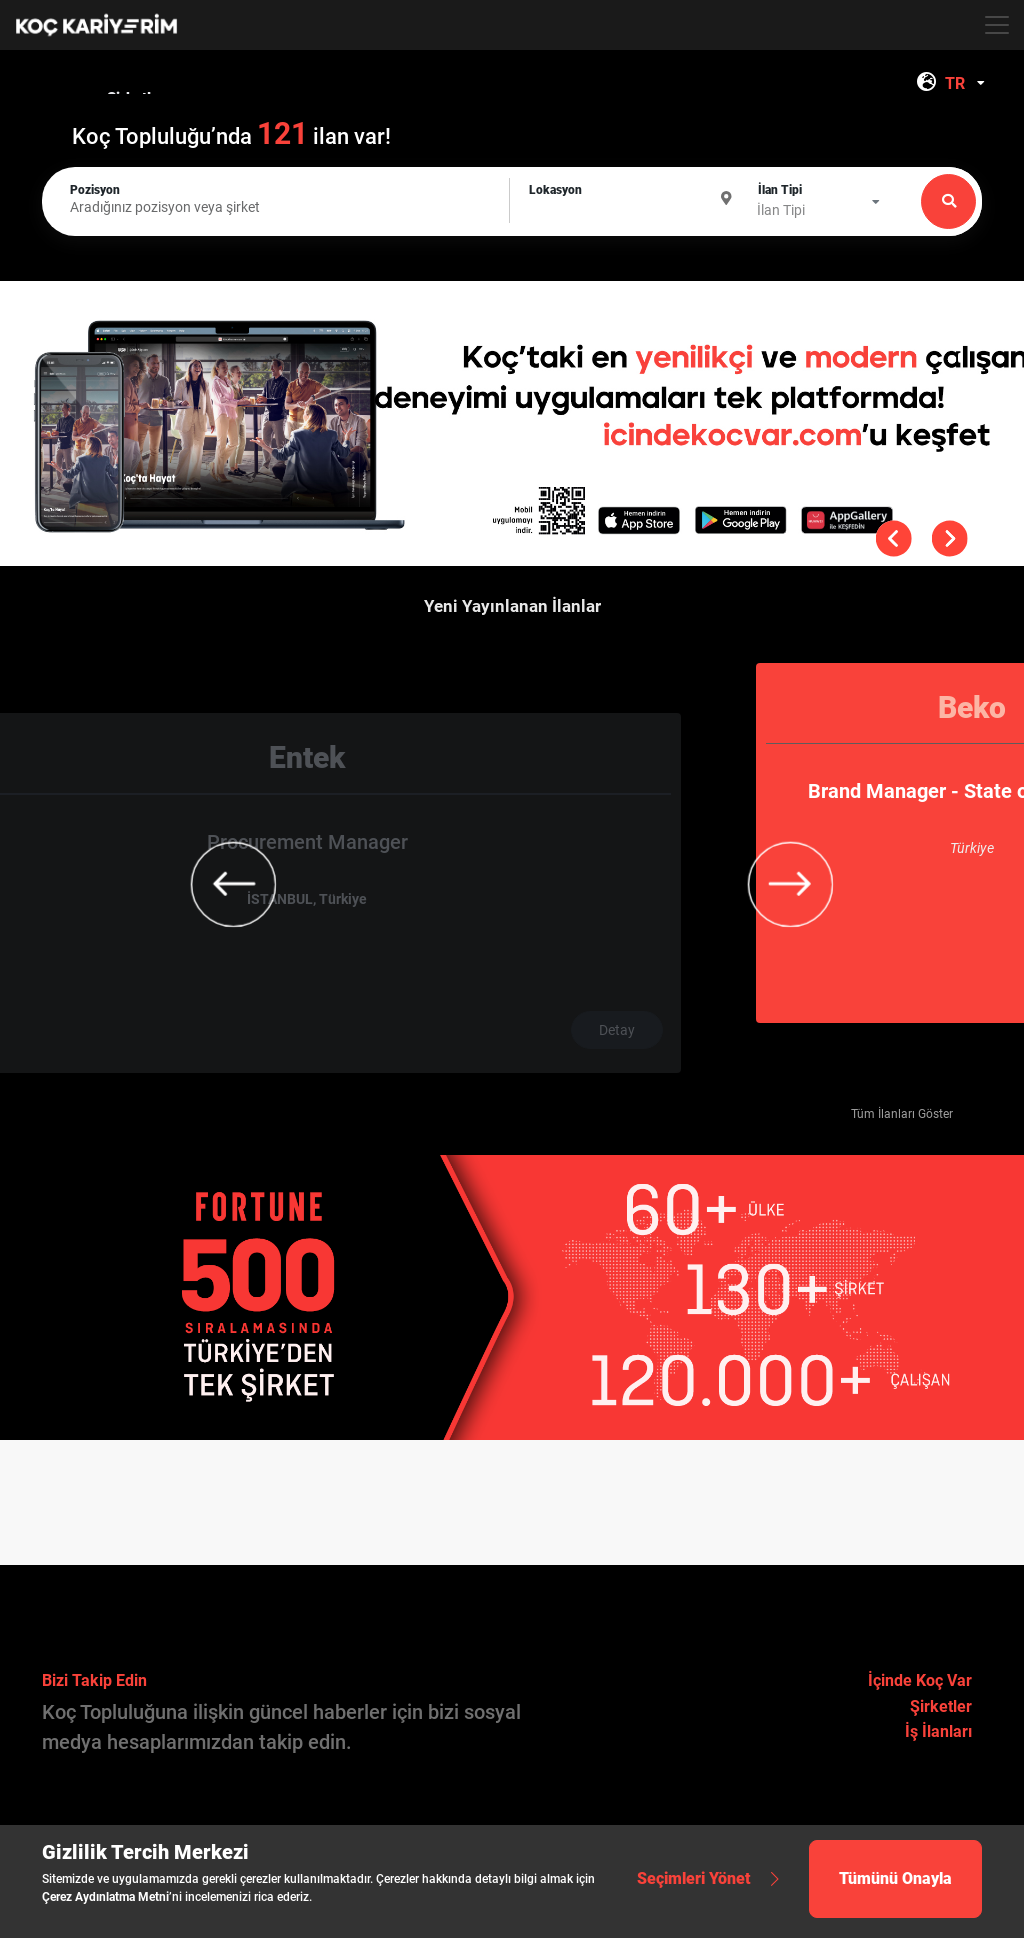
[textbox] (632, 199)
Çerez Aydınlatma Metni (105, 1897)
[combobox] (967, 83)
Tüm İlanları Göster (902, 1114)
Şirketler (941, 1706)
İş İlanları (938, 1731)
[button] (960, 357)
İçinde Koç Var (920, 1680)
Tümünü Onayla (895, 1878)
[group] (512, 843)
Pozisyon (95, 190)
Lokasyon (555, 190)
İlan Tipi (780, 190)
